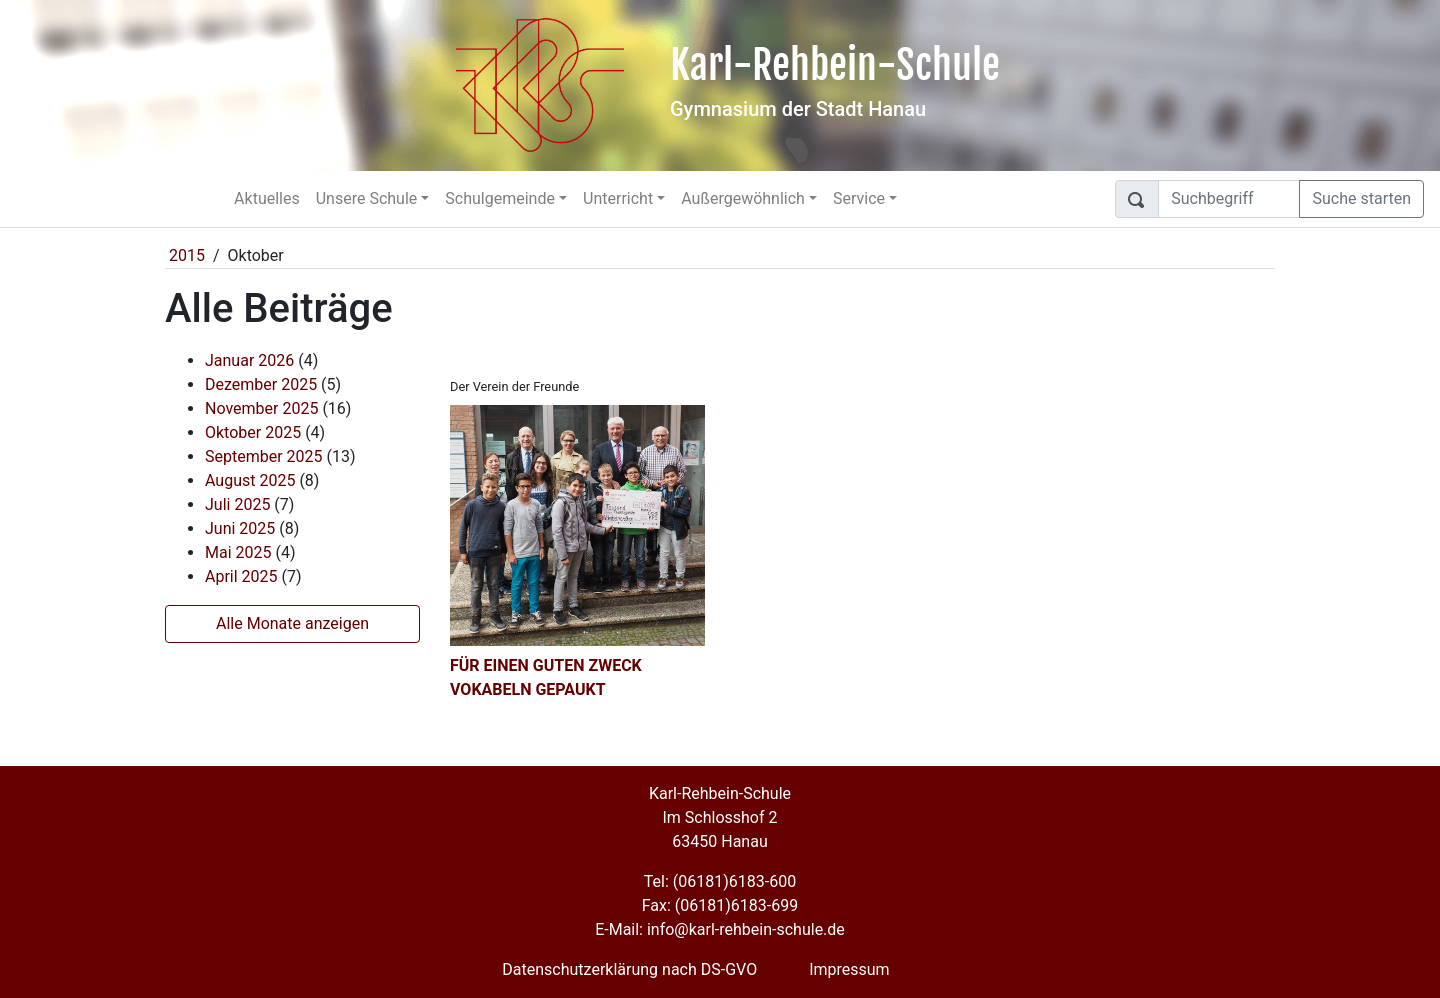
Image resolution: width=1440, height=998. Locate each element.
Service (859, 198)
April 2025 (241, 576)
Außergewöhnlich (743, 198)
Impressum (849, 969)
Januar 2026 (249, 360)
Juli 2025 (237, 504)
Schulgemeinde (500, 198)
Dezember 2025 (261, 384)
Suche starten (1361, 198)
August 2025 (250, 480)
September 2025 (264, 456)
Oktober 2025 (253, 432)
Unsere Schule (367, 198)
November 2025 (261, 408)
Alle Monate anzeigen (292, 623)
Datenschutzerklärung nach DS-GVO (629, 969)
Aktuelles (267, 198)
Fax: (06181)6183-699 (720, 905)
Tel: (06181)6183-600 (720, 881)
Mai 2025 (238, 552)
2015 (187, 255)
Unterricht (618, 198)
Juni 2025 (240, 528)
